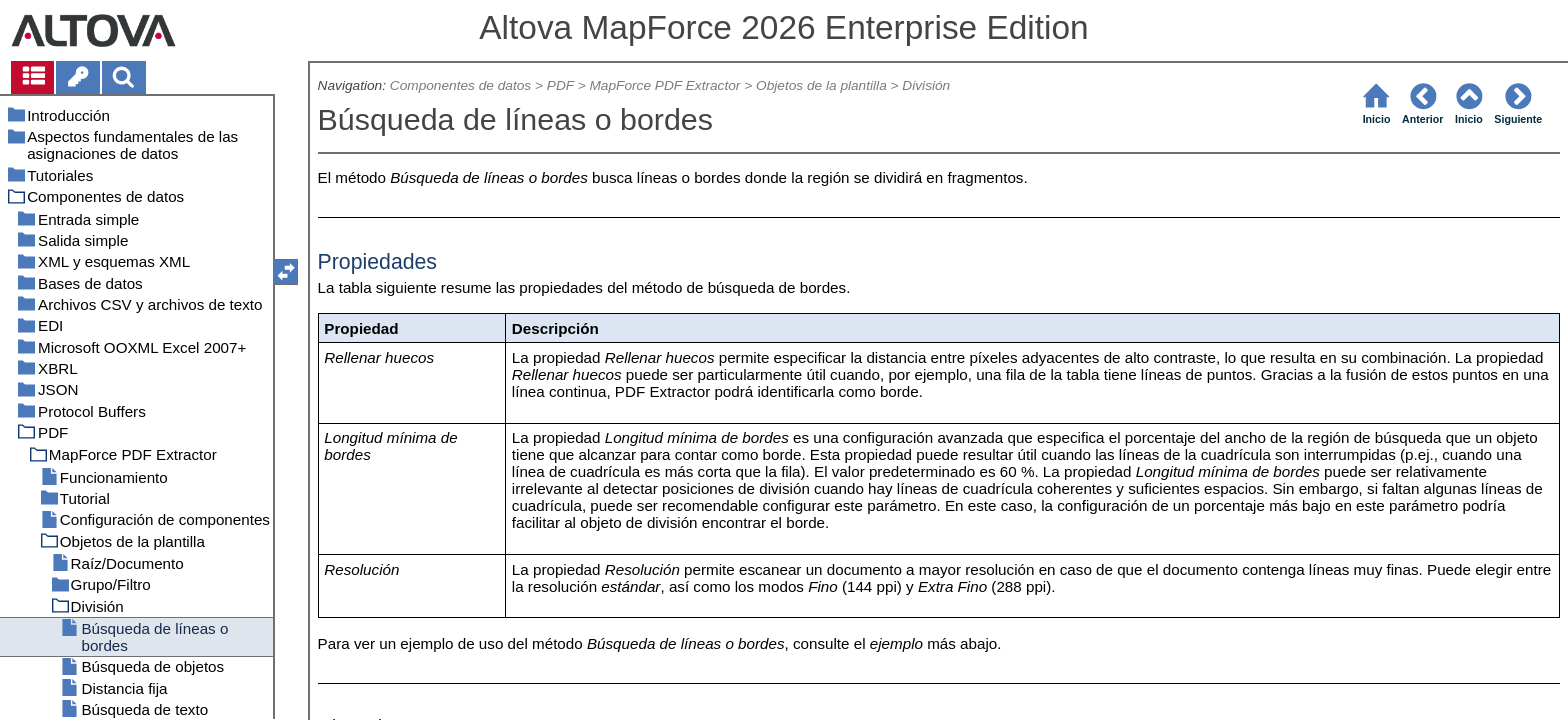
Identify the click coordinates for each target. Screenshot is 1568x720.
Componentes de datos (460, 85)
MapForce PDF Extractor (664, 85)
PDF (560, 85)
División (926, 85)
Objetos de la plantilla (821, 85)
